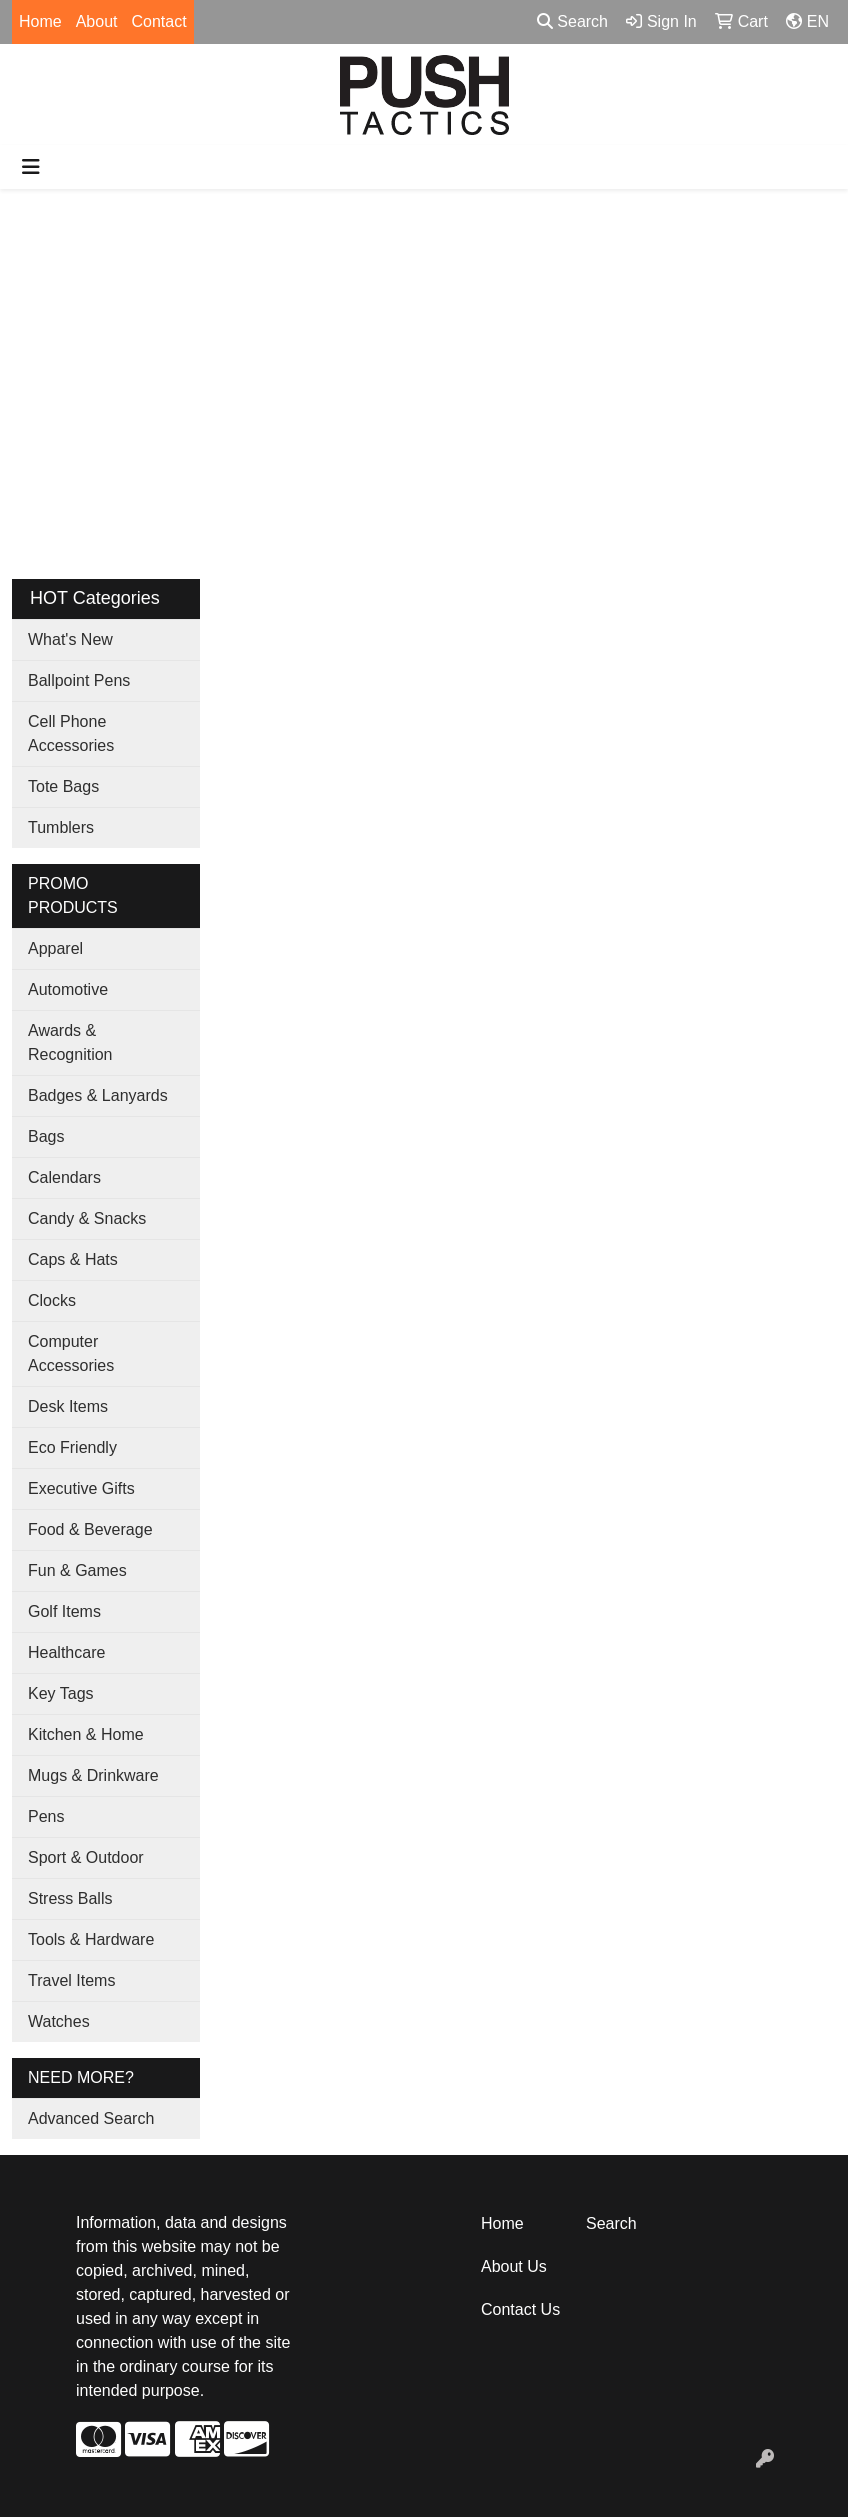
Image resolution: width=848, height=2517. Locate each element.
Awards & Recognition (70, 1042)
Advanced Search (91, 2118)
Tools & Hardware (91, 1939)
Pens (46, 1816)
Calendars (64, 1177)
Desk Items (68, 1406)
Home (40, 21)
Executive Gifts (81, 1488)
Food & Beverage (90, 1529)
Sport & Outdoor (86, 1857)
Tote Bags (63, 786)
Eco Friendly (72, 1447)
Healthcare (66, 1652)
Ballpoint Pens (79, 680)
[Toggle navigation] (31, 167)
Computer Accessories (71, 1353)
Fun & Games (77, 1570)
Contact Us (520, 2309)
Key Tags (61, 1693)
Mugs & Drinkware (93, 1775)
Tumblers (61, 827)
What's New (70, 639)
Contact (159, 21)
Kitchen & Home (86, 1734)
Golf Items (64, 1611)
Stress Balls (70, 1898)
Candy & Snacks (87, 1218)
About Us (514, 2266)
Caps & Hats (73, 1259)
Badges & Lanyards (98, 1095)
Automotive (68, 989)
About (97, 21)
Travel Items (71, 1980)
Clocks (52, 1300)
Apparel (55, 948)
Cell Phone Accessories (71, 733)
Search (572, 21)
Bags (46, 1136)
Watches (59, 2021)
